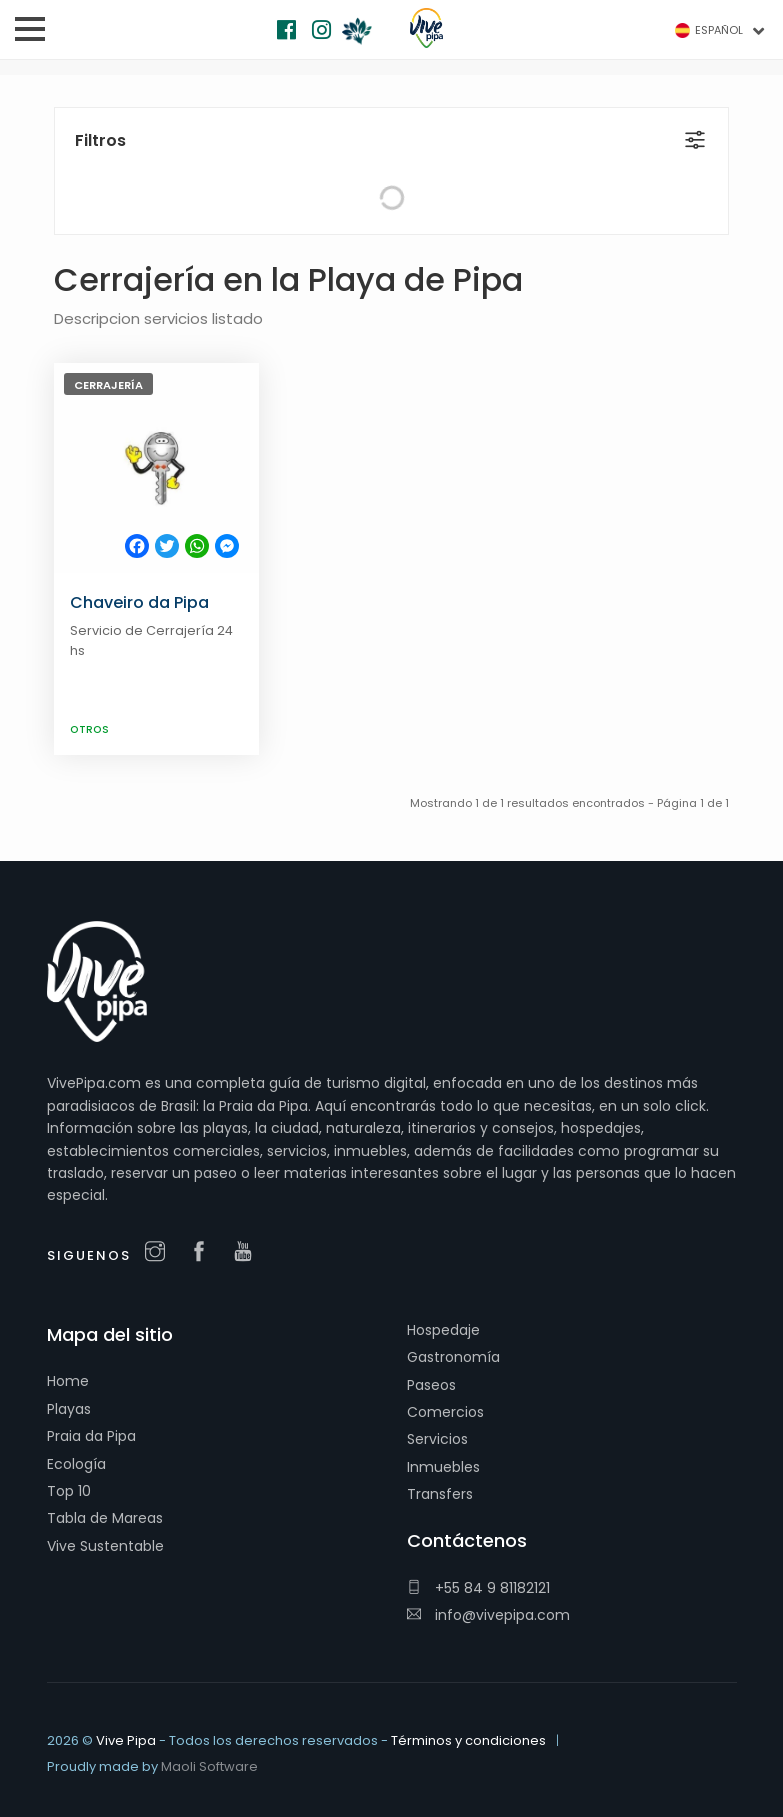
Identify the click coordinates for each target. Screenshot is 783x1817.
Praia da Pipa (91, 1436)
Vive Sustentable (105, 1546)
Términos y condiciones (468, 1740)
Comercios (445, 1412)
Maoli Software (209, 1766)
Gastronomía (453, 1357)
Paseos (431, 1385)
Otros (89, 729)
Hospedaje (443, 1330)
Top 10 (69, 1491)
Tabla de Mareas (105, 1518)
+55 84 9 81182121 (478, 1588)
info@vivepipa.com (488, 1615)
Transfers (440, 1494)
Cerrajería (108, 385)
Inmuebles (443, 1467)
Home (68, 1381)
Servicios (437, 1439)
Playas (69, 1409)
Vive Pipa (126, 1740)
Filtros (100, 140)
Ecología (76, 1464)
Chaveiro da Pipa (139, 602)
